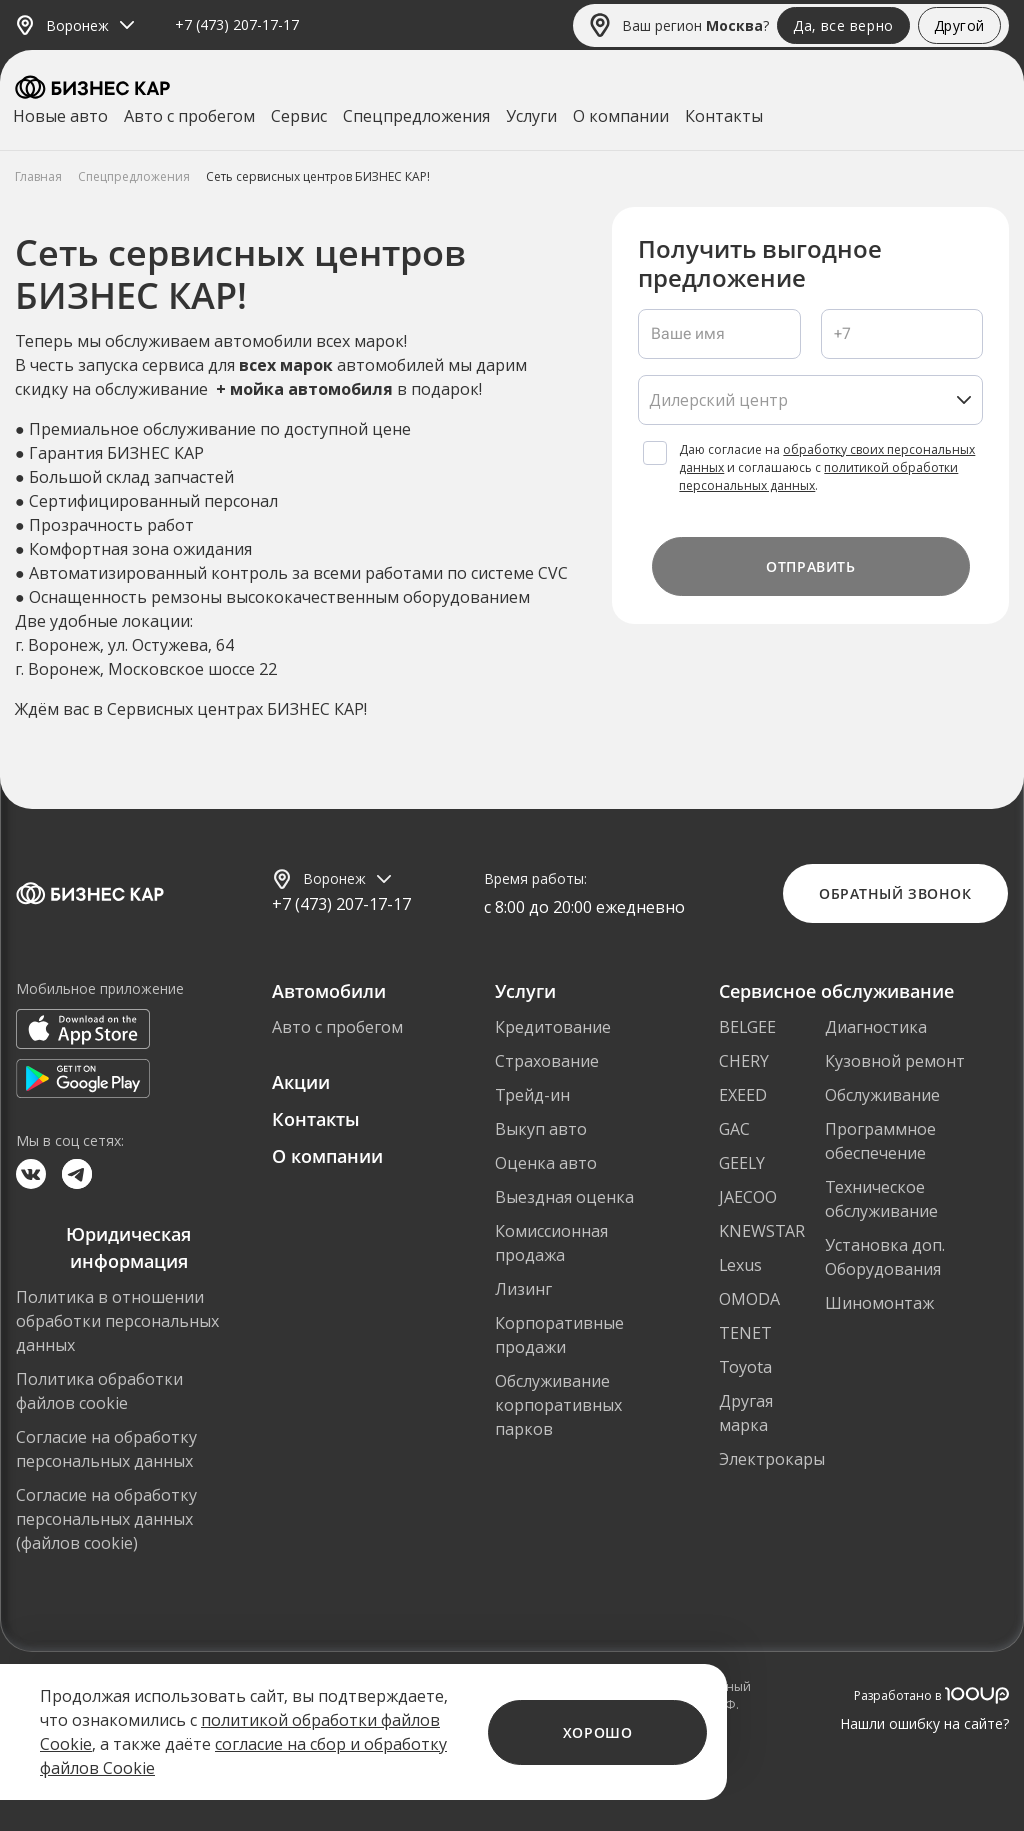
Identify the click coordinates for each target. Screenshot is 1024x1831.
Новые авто (60, 116)
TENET (745, 1333)
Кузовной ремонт (895, 1061)
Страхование (547, 1061)
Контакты (724, 116)
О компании (621, 116)
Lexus (740, 1265)
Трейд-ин (532, 1095)
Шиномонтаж (879, 1303)
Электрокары (772, 1459)
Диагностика (876, 1027)
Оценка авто (546, 1163)
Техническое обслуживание (881, 1199)
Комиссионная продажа (551, 1243)
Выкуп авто (541, 1129)
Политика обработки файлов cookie (99, 1391)
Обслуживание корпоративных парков (558, 1405)
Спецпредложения (416, 116)
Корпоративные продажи (559, 1335)
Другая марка (746, 1413)
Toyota (745, 1367)
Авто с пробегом (189, 116)
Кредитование (553, 1027)
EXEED (743, 1095)
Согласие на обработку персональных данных (106, 1449)
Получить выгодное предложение (760, 264)
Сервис (299, 116)
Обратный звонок (895, 893)
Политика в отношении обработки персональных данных (117, 1321)
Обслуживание (882, 1095)
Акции (301, 1082)
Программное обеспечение (880, 1141)
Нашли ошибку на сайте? (924, 1723)
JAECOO (748, 1197)
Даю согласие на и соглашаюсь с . (827, 467)
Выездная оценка (564, 1197)
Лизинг (523, 1289)
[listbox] (810, 400)
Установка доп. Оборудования (885, 1257)
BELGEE (747, 1027)
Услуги (531, 116)
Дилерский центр (718, 400)
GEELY (742, 1163)
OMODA (749, 1299)
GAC (734, 1129)
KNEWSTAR (762, 1231)
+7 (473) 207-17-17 (237, 25)
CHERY (744, 1061)
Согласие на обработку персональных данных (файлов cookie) (106, 1519)
